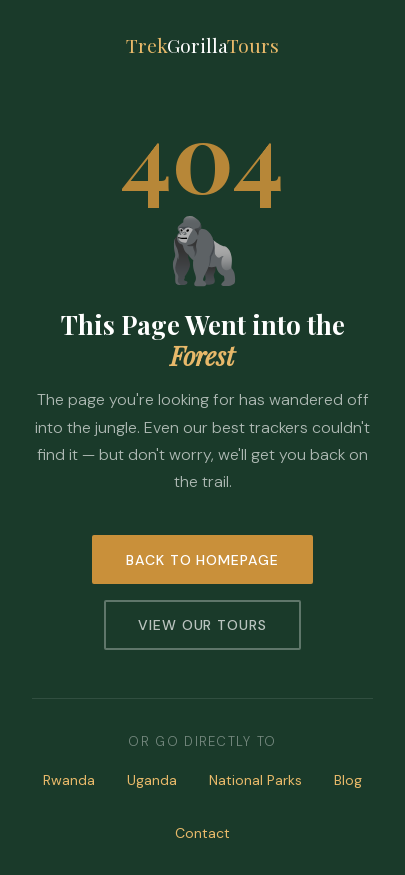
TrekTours (202, 45)
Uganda (152, 780)
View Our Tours (203, 625)
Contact (202, 833)
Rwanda (69, 780)
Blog (348, 780)
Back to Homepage (203, 560)
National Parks (255, 780)
